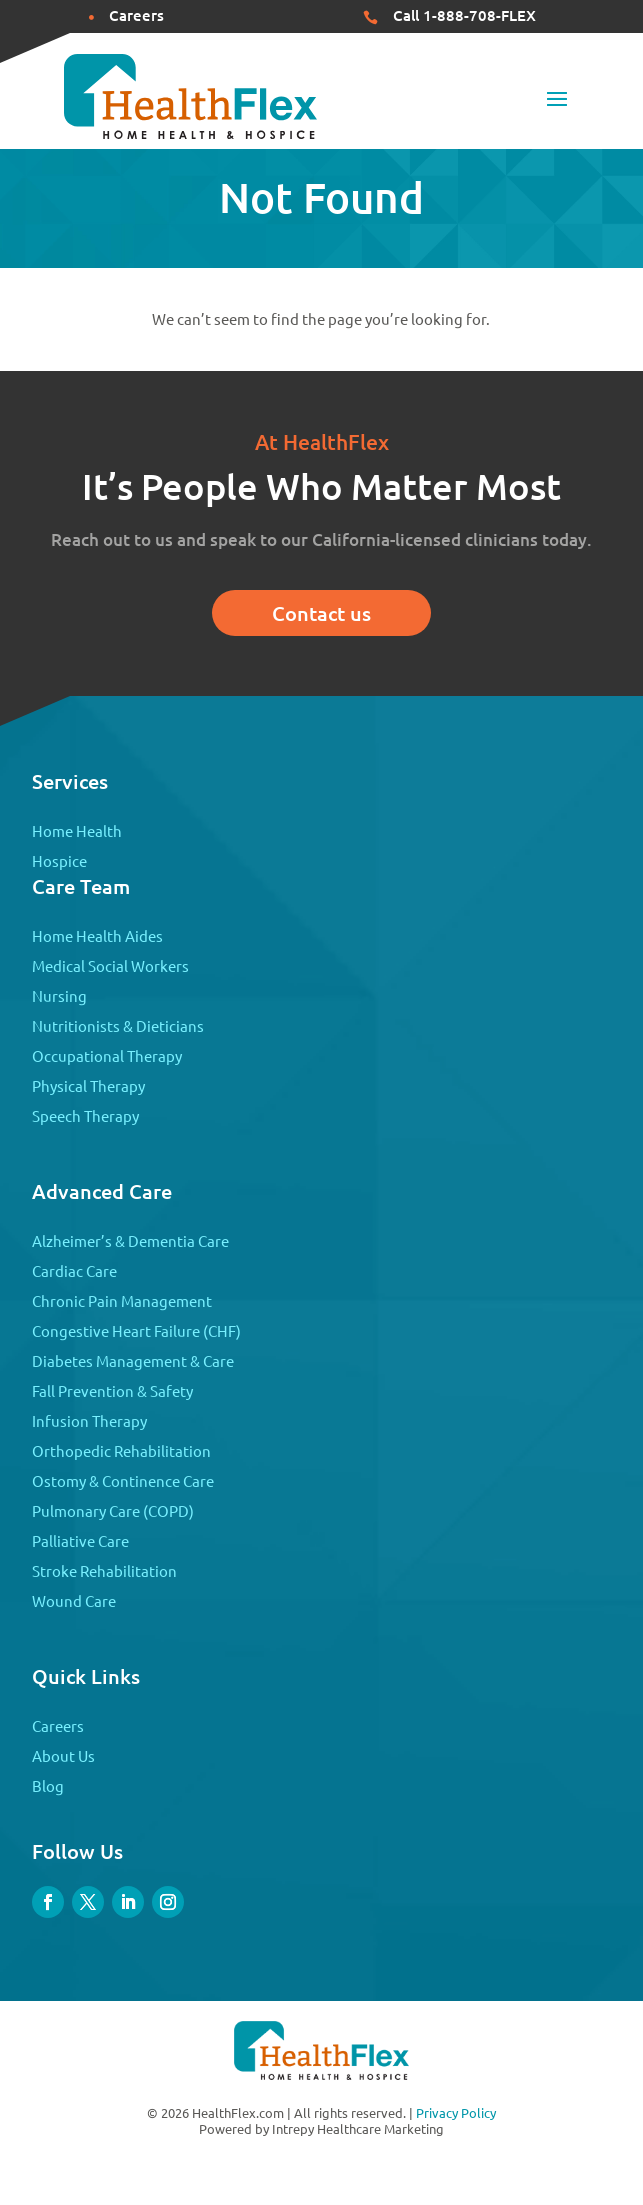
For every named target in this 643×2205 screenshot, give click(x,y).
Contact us (321, 613)
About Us (63, 1755)
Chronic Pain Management (122, 1300)
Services (70, 781)
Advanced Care (102, 1191)
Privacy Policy (456, 2112)
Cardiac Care (74, 1270)
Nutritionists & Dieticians (118, 1025)
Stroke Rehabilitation (104, 1570)
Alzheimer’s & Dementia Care (130, 1240)
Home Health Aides (97, 935)
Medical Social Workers (110, 965)
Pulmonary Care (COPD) (113, 1510)
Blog (48, 1785)
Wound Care (74, 1600)
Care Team (81, 886)
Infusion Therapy (89, 1420)
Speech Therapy (85, 1115)
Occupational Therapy (107, 1055)
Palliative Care (80, 1540)
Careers (58, 1725)
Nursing (59, 995)
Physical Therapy (88, 1085)
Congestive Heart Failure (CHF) (136, 1330)
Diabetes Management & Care (133, 1360)
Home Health (77, 830)
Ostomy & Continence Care (123, 1480)
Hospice (59, 860)
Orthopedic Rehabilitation (121, 1450)
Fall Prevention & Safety (112, 1390)
